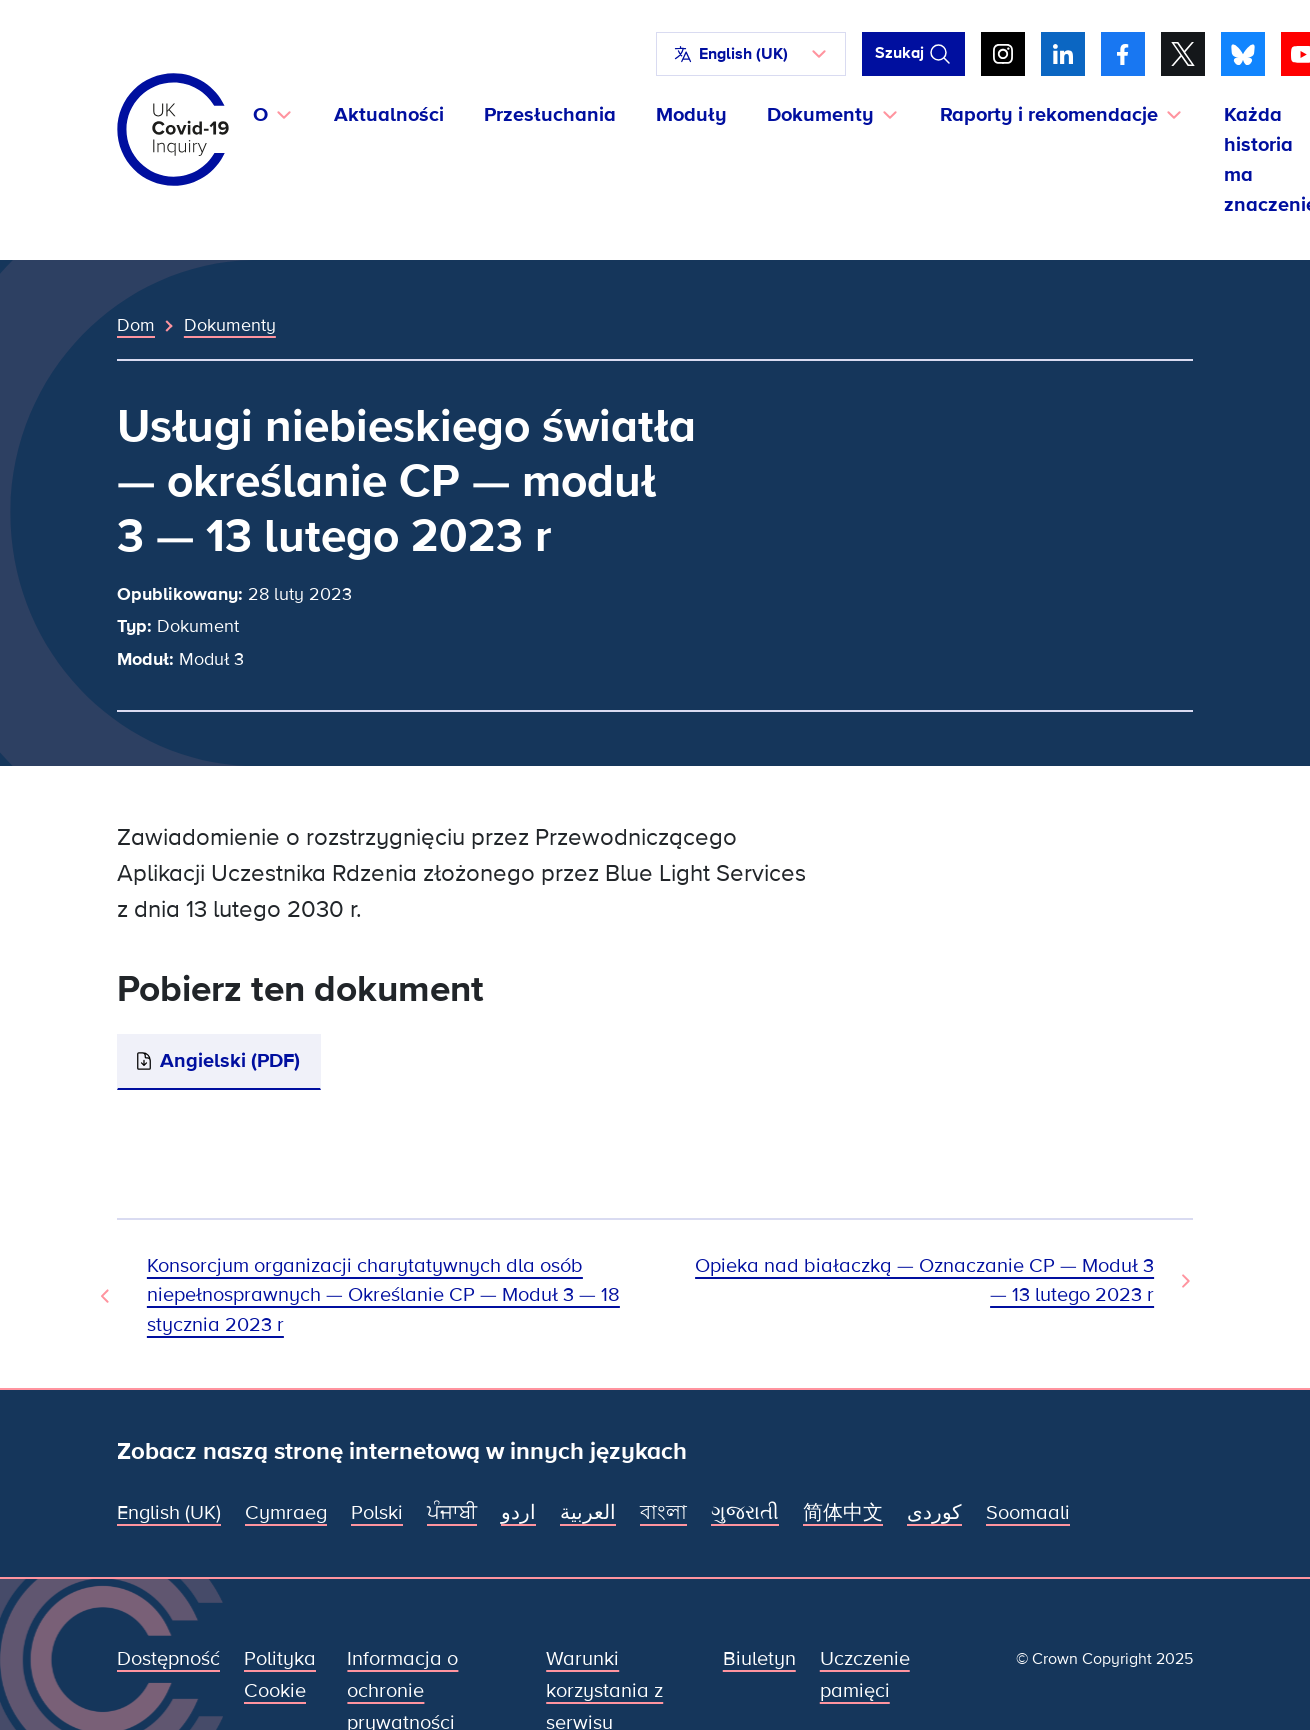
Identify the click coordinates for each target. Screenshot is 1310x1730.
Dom (136, 325)
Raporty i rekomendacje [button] (1049, 115)
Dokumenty (230, 325)
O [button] (260, 115)
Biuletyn (759, 1659)
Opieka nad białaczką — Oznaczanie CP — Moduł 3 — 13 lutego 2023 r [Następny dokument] (924, 1280)
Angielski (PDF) (230, 1061)
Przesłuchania (550, 115)
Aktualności (389, 115)
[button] (751, 54)
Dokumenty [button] (820, 115)
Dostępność (168, 1659)
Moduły (691, 115)
